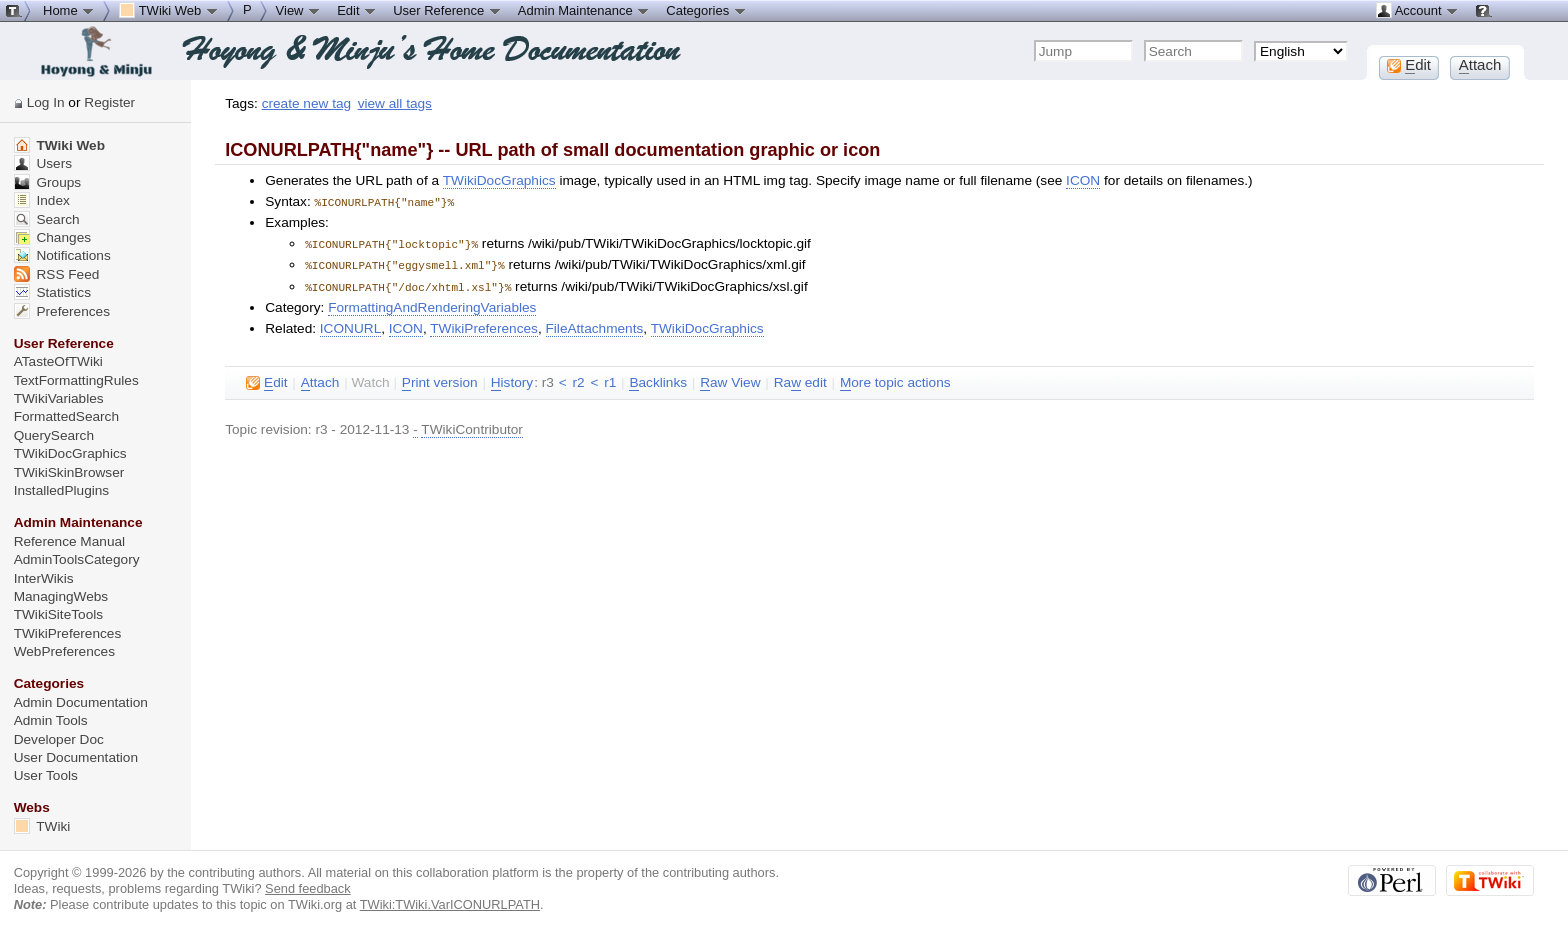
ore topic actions (895, 379)
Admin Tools (51, 720)
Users (43, 163)
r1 (610, 378)
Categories (706, 10)
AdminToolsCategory (77, 559)
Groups (48, 182)
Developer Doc (59, 739)
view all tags (395, 103)
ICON (1083, 180)
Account (1417, 10)
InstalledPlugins (62, 490)
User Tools (46, 775)
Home (69, 10)
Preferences (62, 311)
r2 (578, 378)
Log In (46, 102)
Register (109, 102)
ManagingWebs (61, 596)
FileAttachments (595, 324)
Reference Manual (69, 541)
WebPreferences (64, 651)
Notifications (62, 255)
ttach (320, 379)
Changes (52, 237)
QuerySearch (54, 435)
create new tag (306, 103)
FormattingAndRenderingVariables (432, 303)
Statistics (52, 292)
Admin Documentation (81, 702)
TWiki (42, 826)
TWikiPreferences (484, 324)
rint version (440, 379)
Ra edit (800, 379)
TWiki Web (59, 145)
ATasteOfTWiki (58, 361)
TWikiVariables (59, 398)
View (299, 10)
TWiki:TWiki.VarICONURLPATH (450, 904)
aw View (730, 379)
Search (47, 219)
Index (42, 200)
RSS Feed (57, 274)
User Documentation (76, 757)
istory (512, 379)
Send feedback (308, 888)
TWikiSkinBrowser (69, 472)
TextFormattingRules (76, 380)
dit (266, 379)
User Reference (447, 10)
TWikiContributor (472, 425)
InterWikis (44, 578)
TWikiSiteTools (58, 614)
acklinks (658, 379)
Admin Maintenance (584, 10)
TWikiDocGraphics (499, 180)
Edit (357, 10)
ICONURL (350, 324)
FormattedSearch (66, 416)
